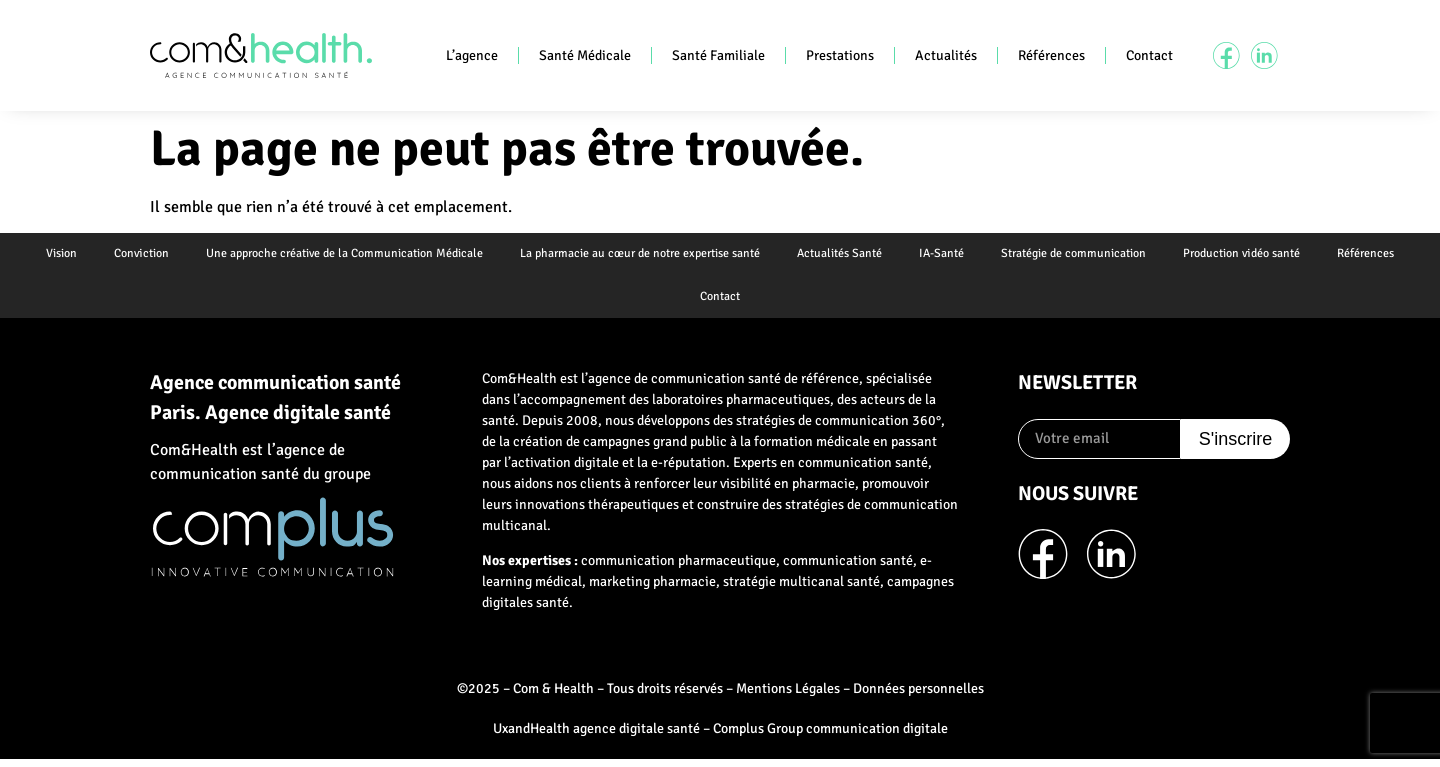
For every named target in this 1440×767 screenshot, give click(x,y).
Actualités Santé (839, 255)
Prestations (840, 55)
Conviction (132, 255)
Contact (1149, 55)
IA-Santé (944, 255)
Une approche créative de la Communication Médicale (338, 255)
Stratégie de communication (1079, 255)
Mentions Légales (788, 695)
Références (1051, 55)
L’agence (472, 55)
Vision (49, 255)
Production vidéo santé (1250, 255)
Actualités (946, 55)
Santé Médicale (585, 55)
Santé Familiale (718, 55)
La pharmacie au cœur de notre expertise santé (637, 255)
